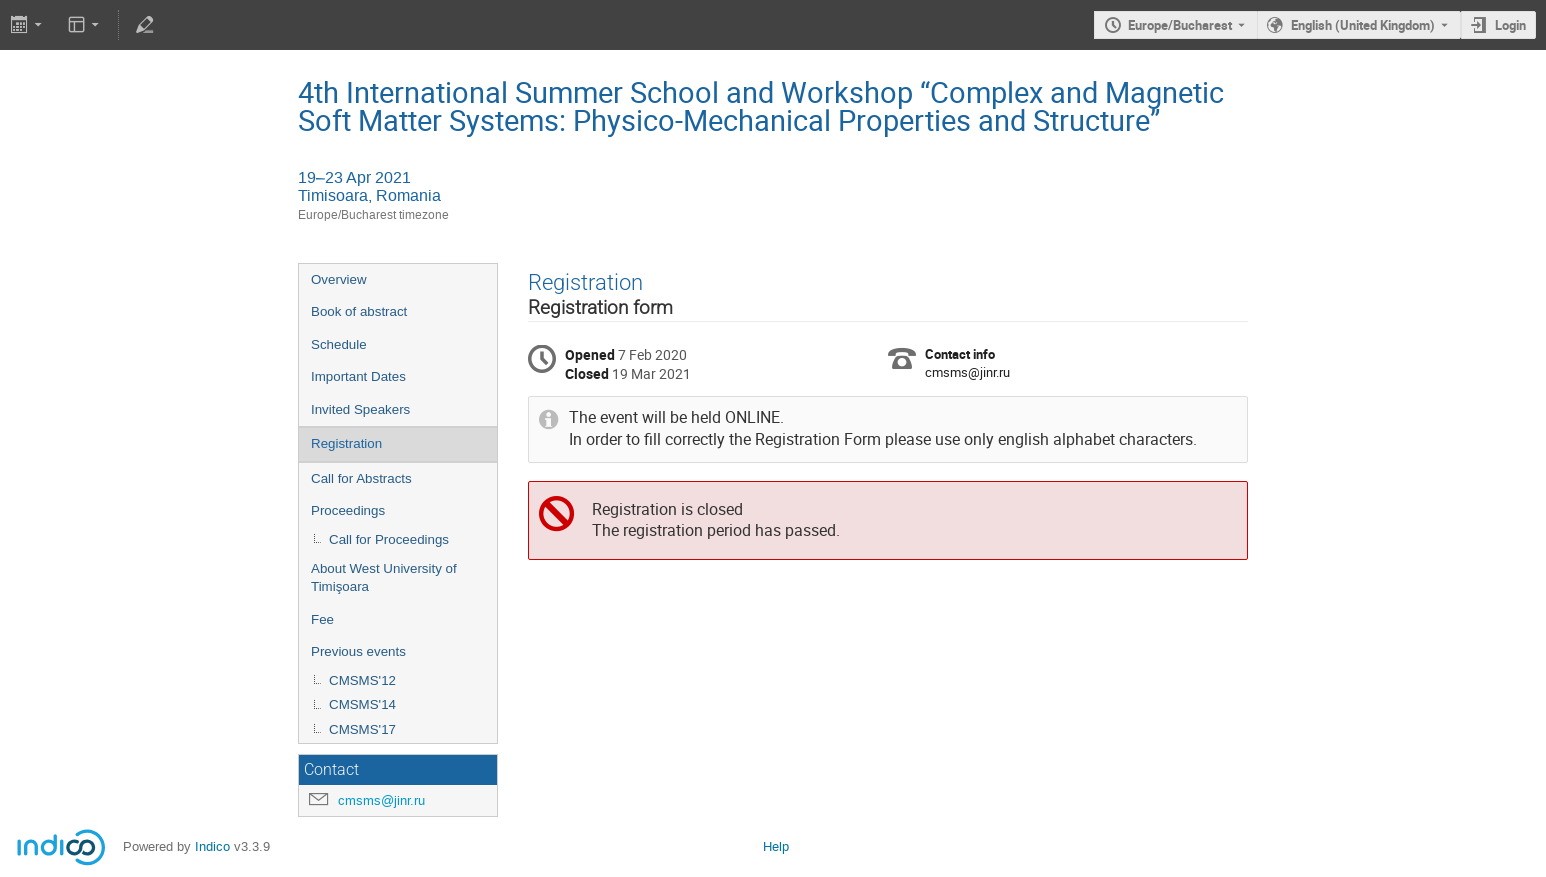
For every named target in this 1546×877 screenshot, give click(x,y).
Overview (339, 279)
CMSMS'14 (362, 704)
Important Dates (358, 376)
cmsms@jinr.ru (381, 800)
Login (1510, 25)
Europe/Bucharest (1180, 25)
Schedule (339, 344)
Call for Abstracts (361, 478)
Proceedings (348, 510)
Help (776, 846)
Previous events (358, 651)
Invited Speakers (360, 409)
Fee (322, 619)
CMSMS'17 (362, 729)
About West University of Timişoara (384, 578)
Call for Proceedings (389, 539)
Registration (346, 443)
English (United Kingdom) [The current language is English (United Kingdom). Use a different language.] (1363, 25)
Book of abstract (359, 311)
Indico (212, 846)
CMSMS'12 (362, 680)
